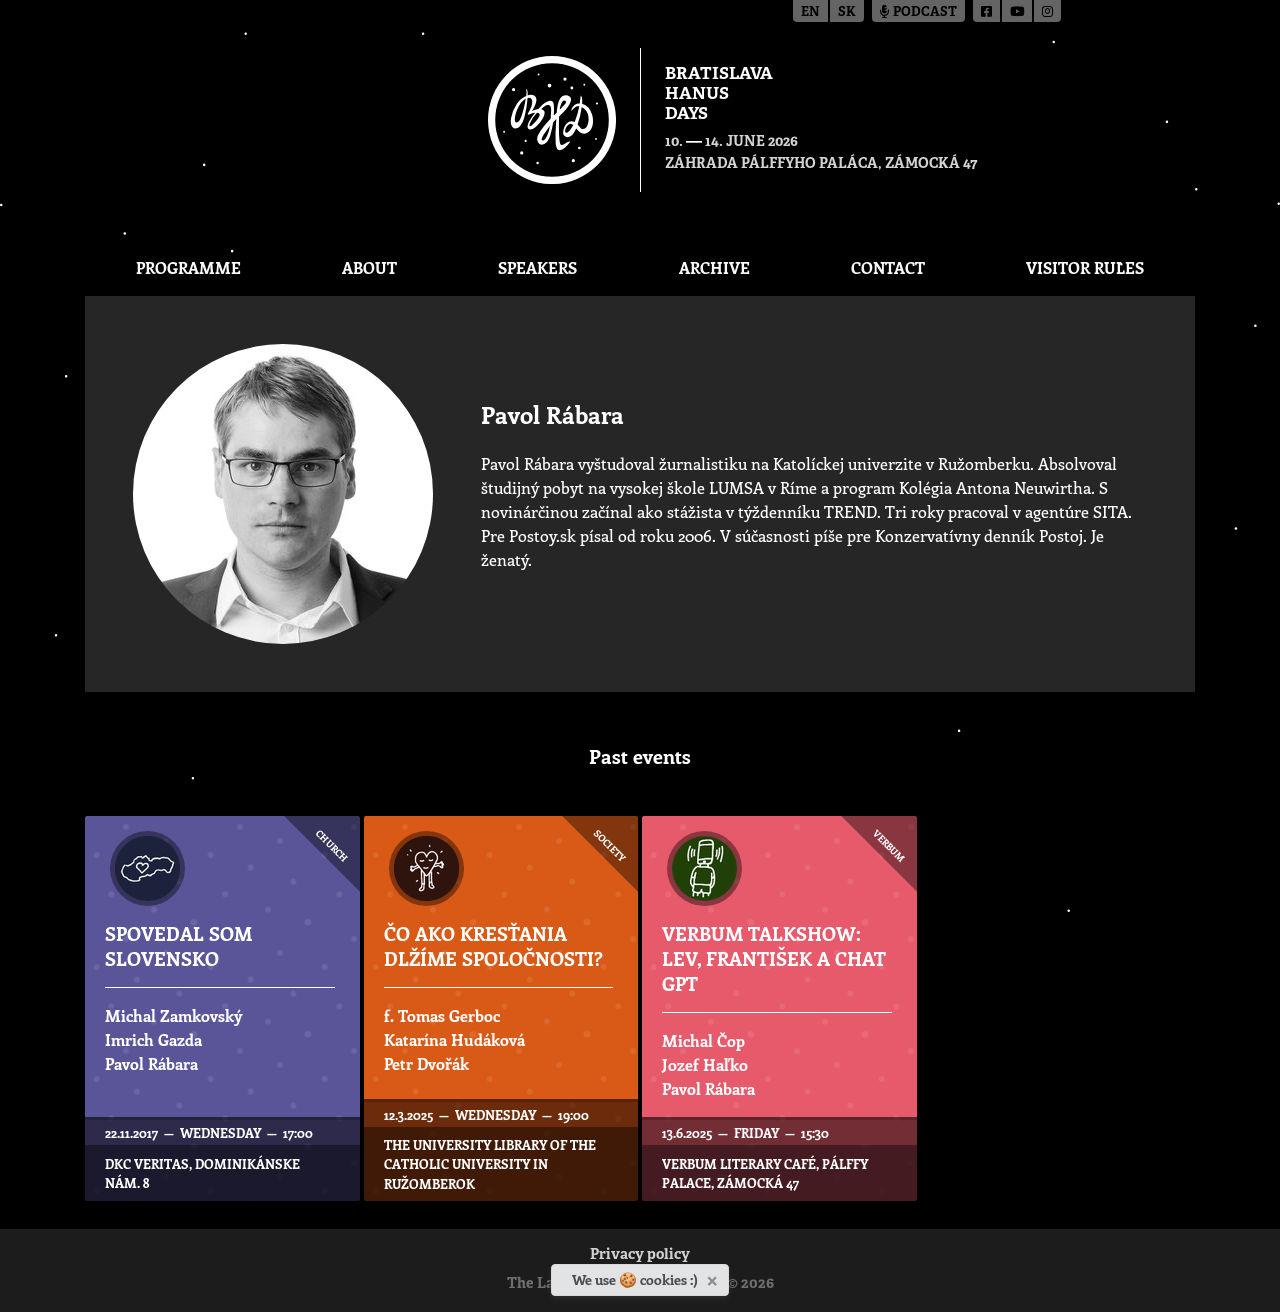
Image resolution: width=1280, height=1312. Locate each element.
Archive (714, 267)
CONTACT (888, 267)
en (810, 12)
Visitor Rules (1085, 267)
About (369, 267)
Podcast (918, 12)
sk (847, 12)
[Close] (714, 1277)
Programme (188, 267)
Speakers (537, 267)
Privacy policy (640, 1255)
